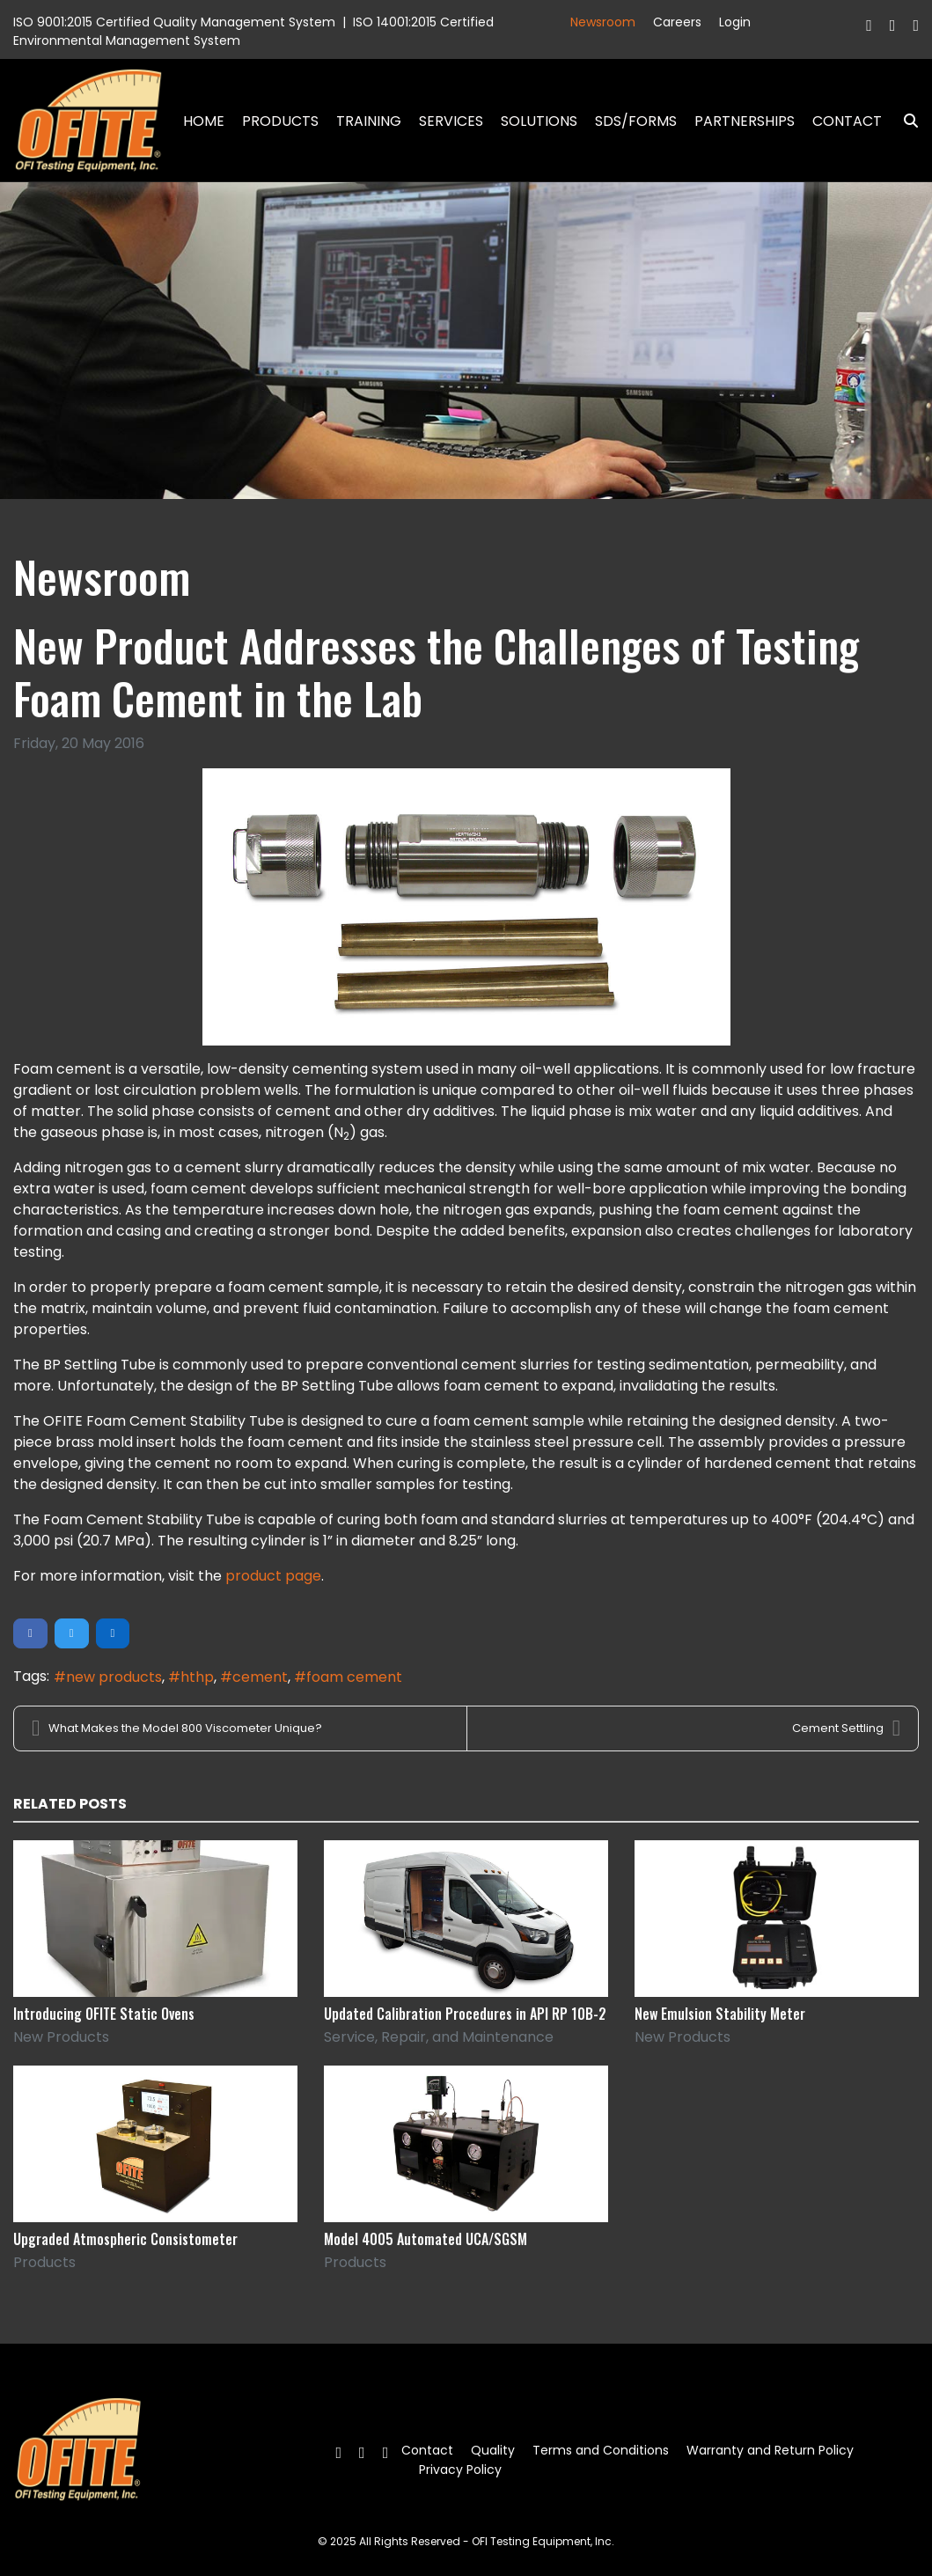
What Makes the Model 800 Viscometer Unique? (177, 1728)
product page (273, 1576)
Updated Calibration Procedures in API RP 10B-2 (465, 2013)
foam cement (354, 1677)
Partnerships (744, 121)
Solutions (539, 121)
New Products (61, 2037)
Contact (847, 121)
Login (735, 22)
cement (260, 1677)
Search (904, 121)
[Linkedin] (916, 25)
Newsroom (602, 22)
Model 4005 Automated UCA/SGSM (425, 2238)
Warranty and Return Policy (770, 2450)
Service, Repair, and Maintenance (439, 2037)
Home (203, 121)
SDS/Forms (636, 121)
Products (280, 121)
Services (451, 121)
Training (368, 121)
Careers (677, 22)
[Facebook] (869, 25)
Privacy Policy (460, 2469)
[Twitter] (893, 25)
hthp (197, 1677)
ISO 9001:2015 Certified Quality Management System (174, 22)
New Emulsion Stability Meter (720, 2013)
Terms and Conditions (600, 2450)
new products (114, 1677)
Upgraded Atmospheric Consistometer (125, 2238)
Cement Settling (846, 1728)
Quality (493, 2450)
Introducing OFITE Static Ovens (103, 2013)
